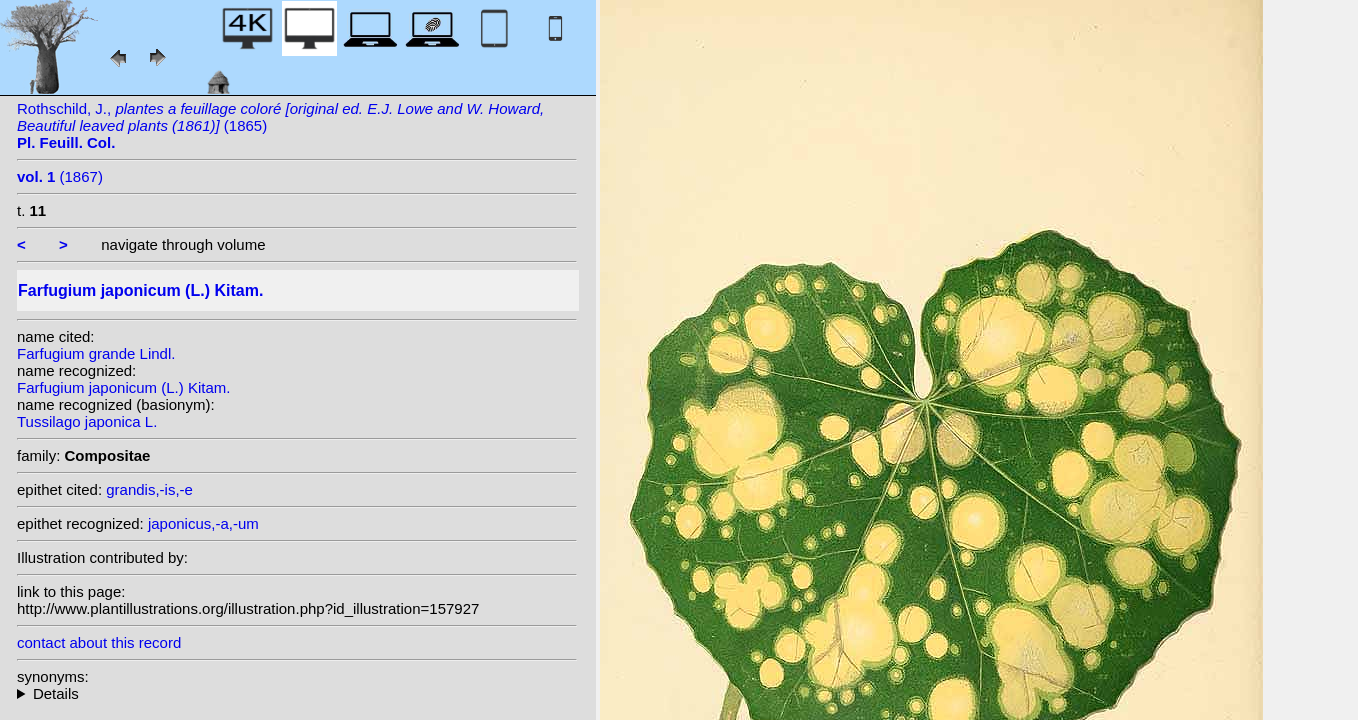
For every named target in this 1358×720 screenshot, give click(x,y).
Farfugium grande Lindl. (96, 353)
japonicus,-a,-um (203, 523)
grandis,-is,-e (149, 489)
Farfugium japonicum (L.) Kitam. (123, 387)
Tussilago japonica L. (87, 421)
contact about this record (99, 642)
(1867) (60, 176)
